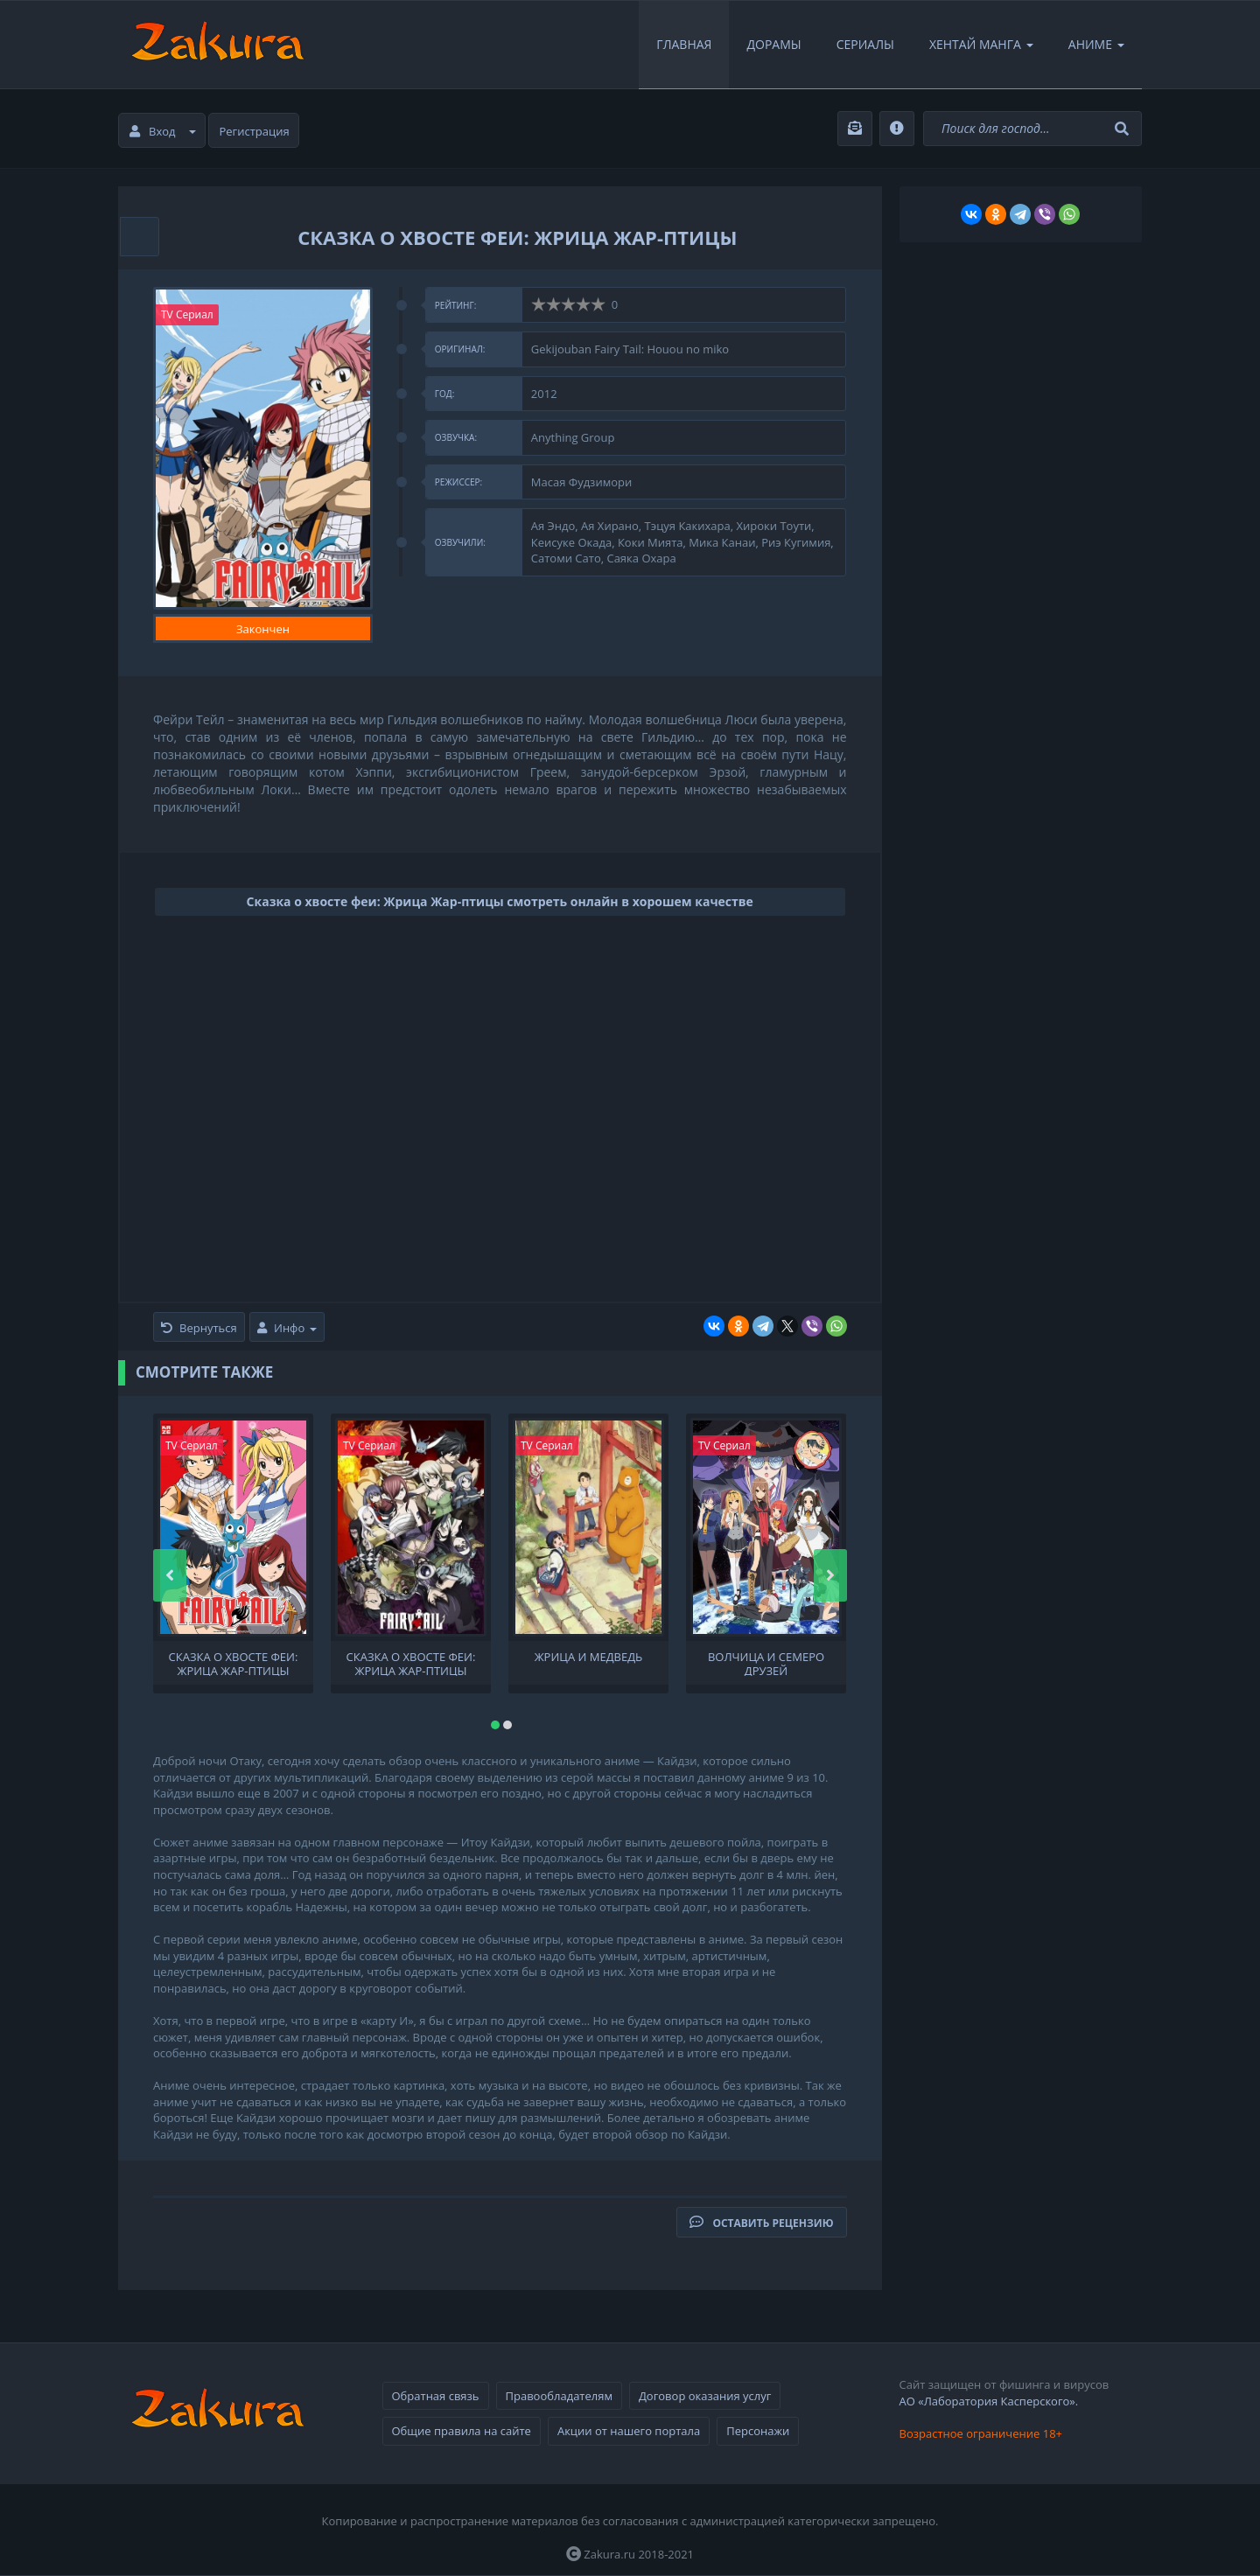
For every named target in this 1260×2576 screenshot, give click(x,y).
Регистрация (255, 131)
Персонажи (757, 2431)
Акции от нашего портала (628, 2431)
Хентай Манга (981, 44)
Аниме (1096, 44)
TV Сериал (187, 314)
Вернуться (199, 1328)
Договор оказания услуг (705, 2396)
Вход (163, 131)
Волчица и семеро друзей (766, 1663)
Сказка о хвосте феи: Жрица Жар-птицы (233, 1663)
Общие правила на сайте (461, 2431)
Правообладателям (559, 2396)
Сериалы (865, 44)
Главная (683, 44)
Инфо (287, 1328)
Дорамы (773, 44)
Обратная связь (436, 2396)
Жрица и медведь (589, 1657)
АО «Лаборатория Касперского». (989, 2401)
